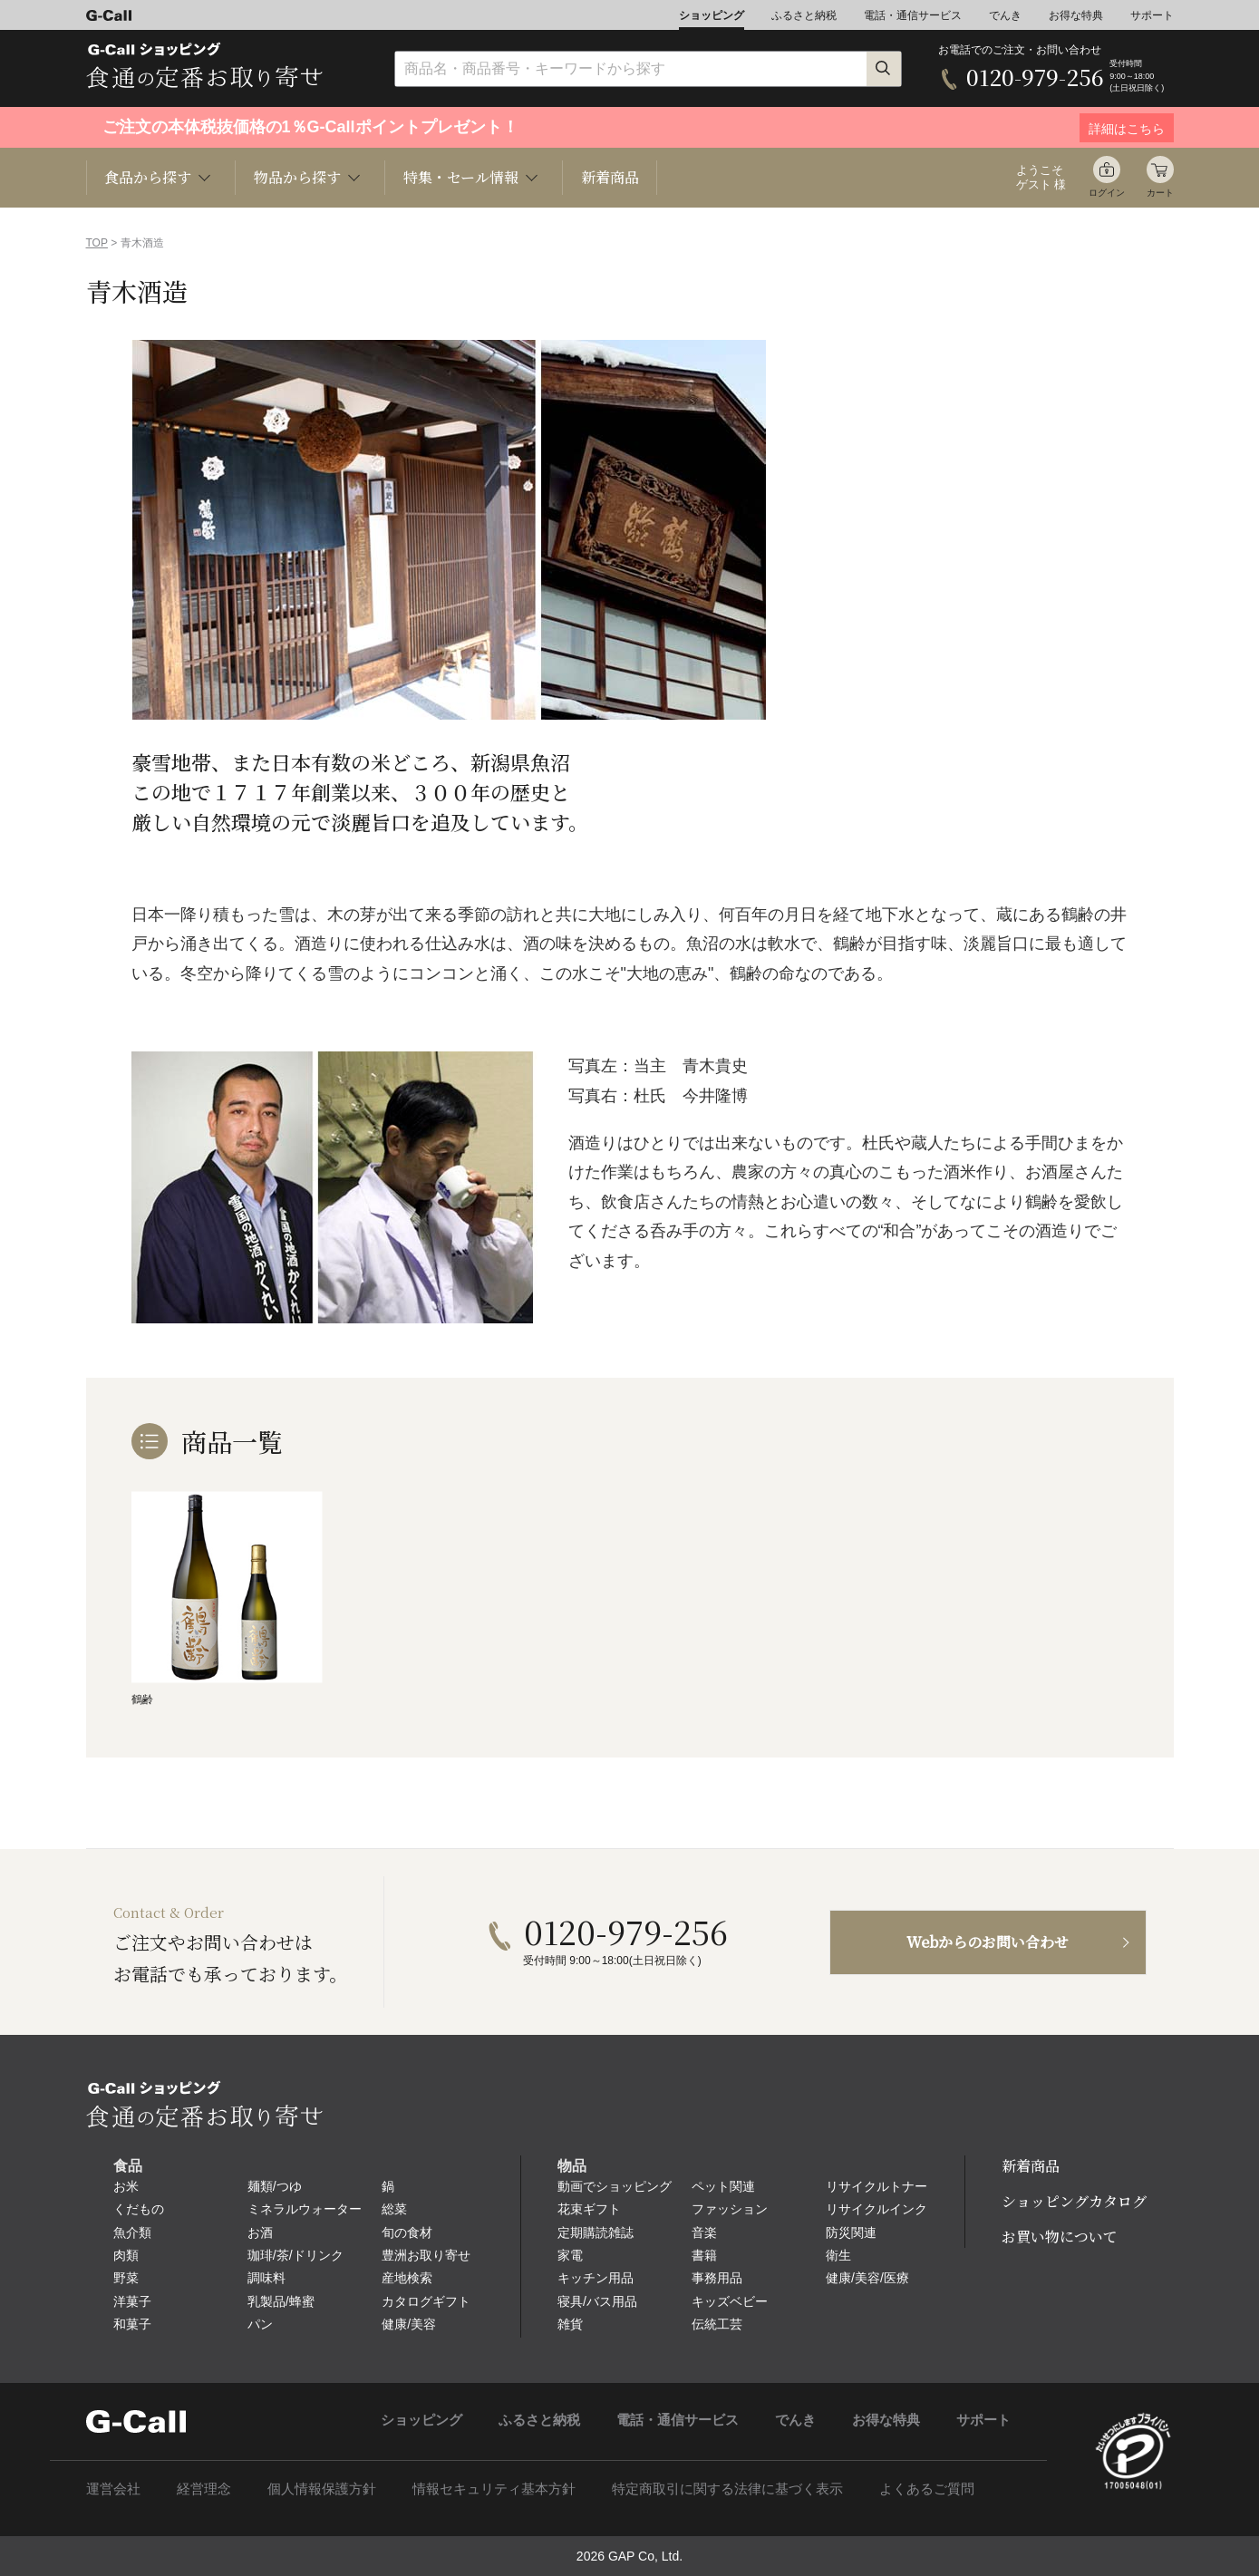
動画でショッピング (614, 2186)
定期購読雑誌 (595, 2232)
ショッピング (711, 15)
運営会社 (113, 2488)
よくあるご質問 (926, 2488)
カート (1160, 193)
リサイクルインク (876, 2209)
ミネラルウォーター (304, 2209)
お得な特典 (1076, 15)
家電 (570, 2255)
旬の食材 (407, 2232)
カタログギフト (426, 2301)
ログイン (1107, 193)
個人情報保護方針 (321, 2488)
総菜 (394, 2209)
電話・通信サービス (913, 15)
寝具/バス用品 (597, 2301)
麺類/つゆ (274, 2186)
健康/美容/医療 (867, 2278)
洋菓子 (132, 2301)
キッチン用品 (595, 2278)
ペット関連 (723, 2186)
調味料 (266, 2278)
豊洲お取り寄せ (426, 2255)
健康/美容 (409, 2324)
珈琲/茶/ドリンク (295, 2255)
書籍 (704, 2255)
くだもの (138, 2209)
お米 (126, 2186)
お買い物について (1060, 2236)
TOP (97, 243)
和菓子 (132, 2324)
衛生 (838, 2255)
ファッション (730, 2209)
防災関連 (851, 2232)
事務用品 (717, 2278)
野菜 (126, 2278)
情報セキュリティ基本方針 (494, 2488)
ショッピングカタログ (1074, 2201)
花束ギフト (589, 2209)
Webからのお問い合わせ (987, 1942)
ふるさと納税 (804, 15)
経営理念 (204, 2488)
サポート (1152, 15)
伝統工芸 (717, 2324)
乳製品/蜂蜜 (281, 2301)
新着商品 (610, 177)
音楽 (704, 2232)
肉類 (126, 2255)
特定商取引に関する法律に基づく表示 (727, 2488)
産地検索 (407, 2278)
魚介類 (132, 2232)
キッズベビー (730, 2301)
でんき (1005, 15)
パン (260, 2324)
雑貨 (570, 2324)
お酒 (260, 2232)
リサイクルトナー (876, 2186)
